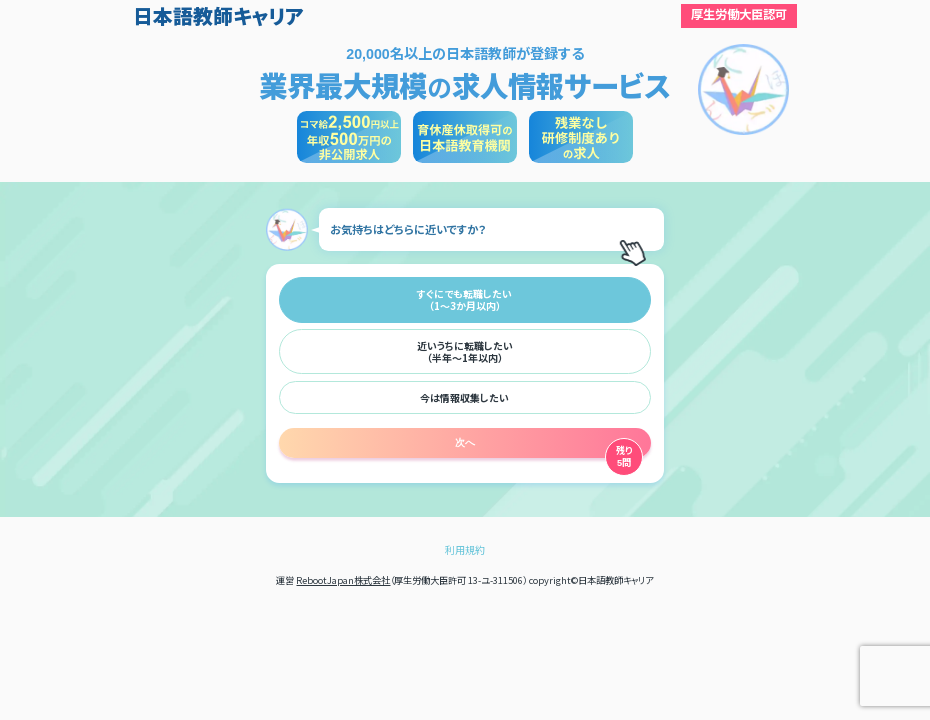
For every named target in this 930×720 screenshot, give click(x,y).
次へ (465, 442)
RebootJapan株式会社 (343, 580)
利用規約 (465, 549)
